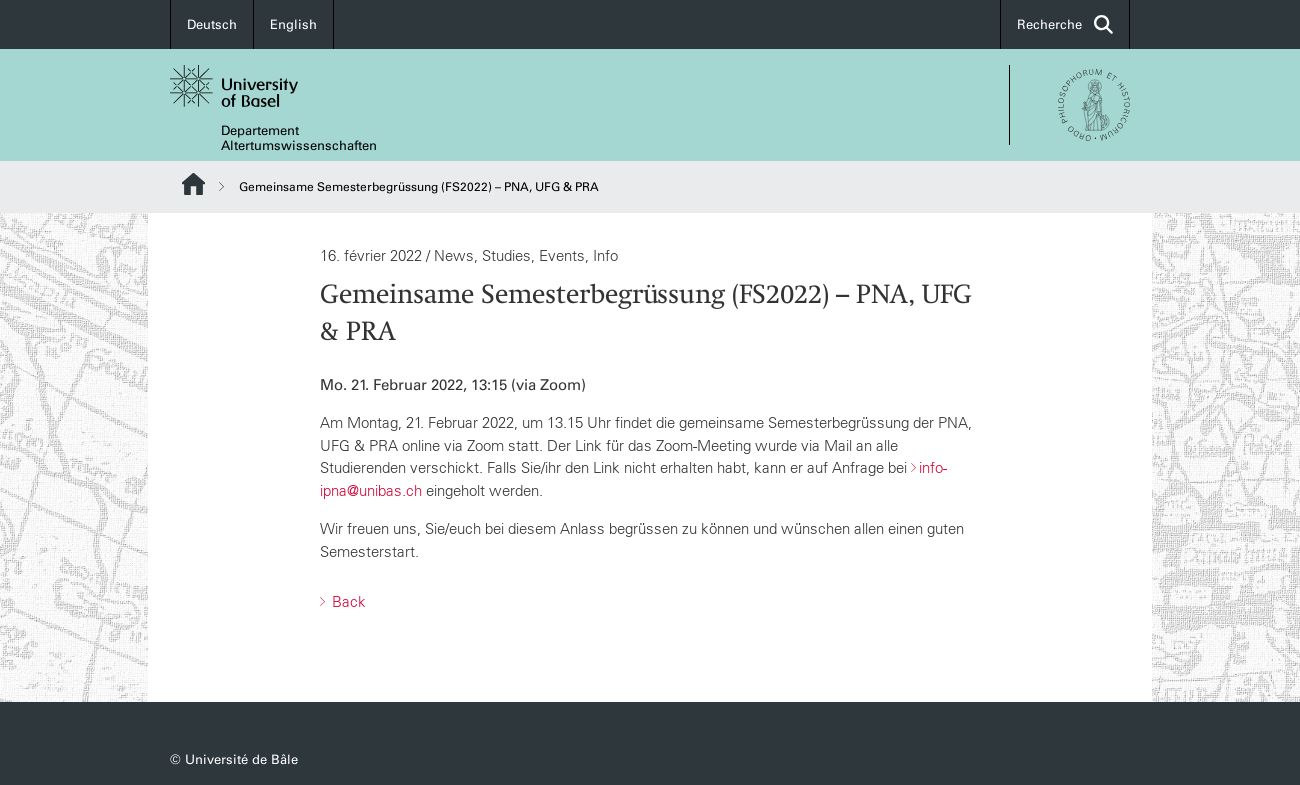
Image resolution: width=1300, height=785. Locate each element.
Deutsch (212, 24)
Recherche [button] (1065, 24)
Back (347, 601)
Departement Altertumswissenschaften (299, 138)
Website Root (193, 184)
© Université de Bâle (234, 759)
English (293, 24)
